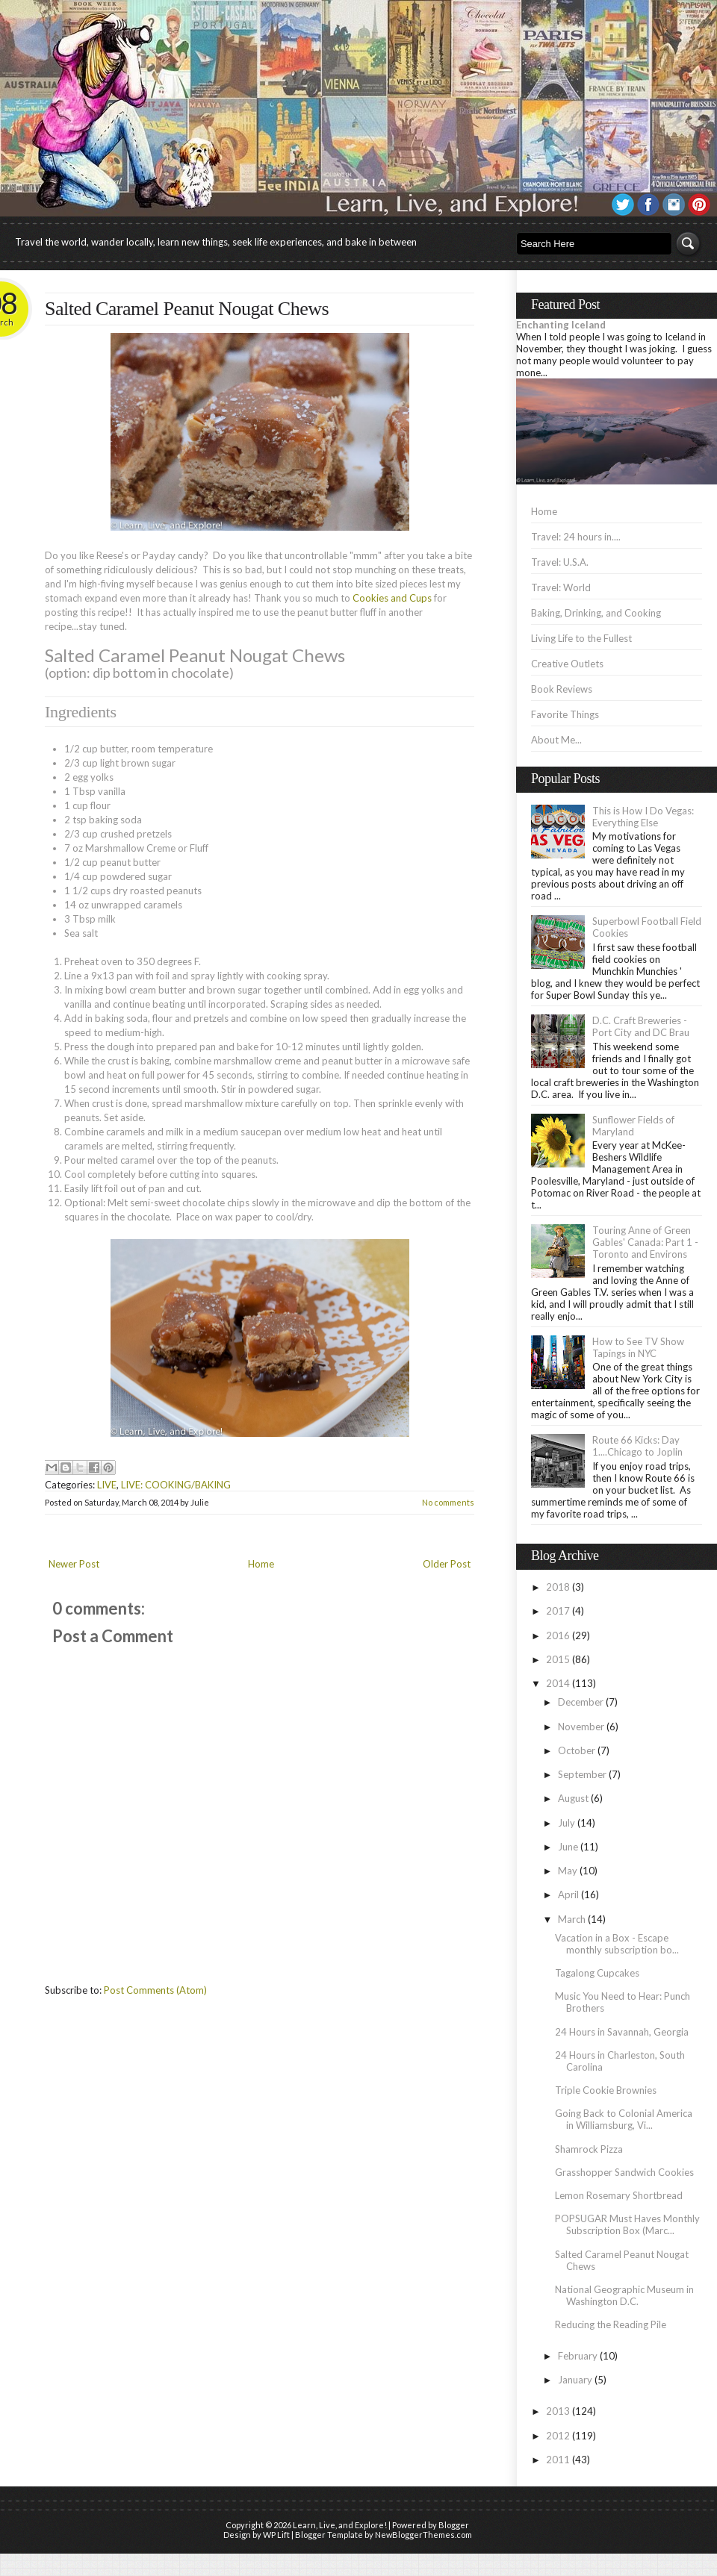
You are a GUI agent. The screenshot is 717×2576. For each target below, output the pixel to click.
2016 (558, 1635)
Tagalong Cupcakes (597, 1973)
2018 (558, 1587)
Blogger (453, 2525)
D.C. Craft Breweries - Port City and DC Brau (640, 1026)
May (567, 1871)
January (575, 2380)
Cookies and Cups (392, 598)
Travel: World (561, 587)
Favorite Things (565, 714)
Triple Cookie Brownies (606, 2090)
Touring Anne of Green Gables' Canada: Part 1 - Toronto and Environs (645, 1242)
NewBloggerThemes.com (423, 2534)
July (566, 1823)
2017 (558, 1611)
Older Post (447, 1564)
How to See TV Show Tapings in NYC (638, 1347)
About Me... (556, 740)
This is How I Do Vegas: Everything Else (643, 817)
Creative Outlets (567, 664)
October (576, 1750)
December (580, 1702)
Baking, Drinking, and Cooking (596, 613)
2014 (558, 1683)
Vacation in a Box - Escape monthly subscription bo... (617, 1944)
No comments (448, 1502)
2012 (558, 2436)
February (578, 2356)
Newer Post (74, 1564)
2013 (558, 2411)
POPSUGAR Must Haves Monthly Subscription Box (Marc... (627, 2224)
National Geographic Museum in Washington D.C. (624, 2295)
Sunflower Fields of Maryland (633, 1126)
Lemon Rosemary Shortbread (619, 2195)
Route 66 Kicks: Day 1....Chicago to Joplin (637, 1446)
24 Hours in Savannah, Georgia (622, 2032)
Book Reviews (561, 689)
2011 (558, 2460)
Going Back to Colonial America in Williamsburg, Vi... (623, 2119)
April (568, 1894)
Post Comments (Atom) (155, 1990)
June (568, 1847)
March (572, 1919)
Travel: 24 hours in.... (576, 537)
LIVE (107, 1485)
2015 (558, 1659)
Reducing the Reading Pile (610, 2324)
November (581, 1727)
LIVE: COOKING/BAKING (176, 1485)
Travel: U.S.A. (560, 562)
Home (261, 1564)
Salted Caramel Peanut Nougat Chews (187, 308)
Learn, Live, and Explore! (340, 2525)
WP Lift (276, 2534)
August (573, 1798)
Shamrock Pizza (589, 2149)
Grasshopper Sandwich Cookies (624, 2172)
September (582, 1774)
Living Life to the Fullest (581, 638)
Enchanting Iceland (561, 325)
